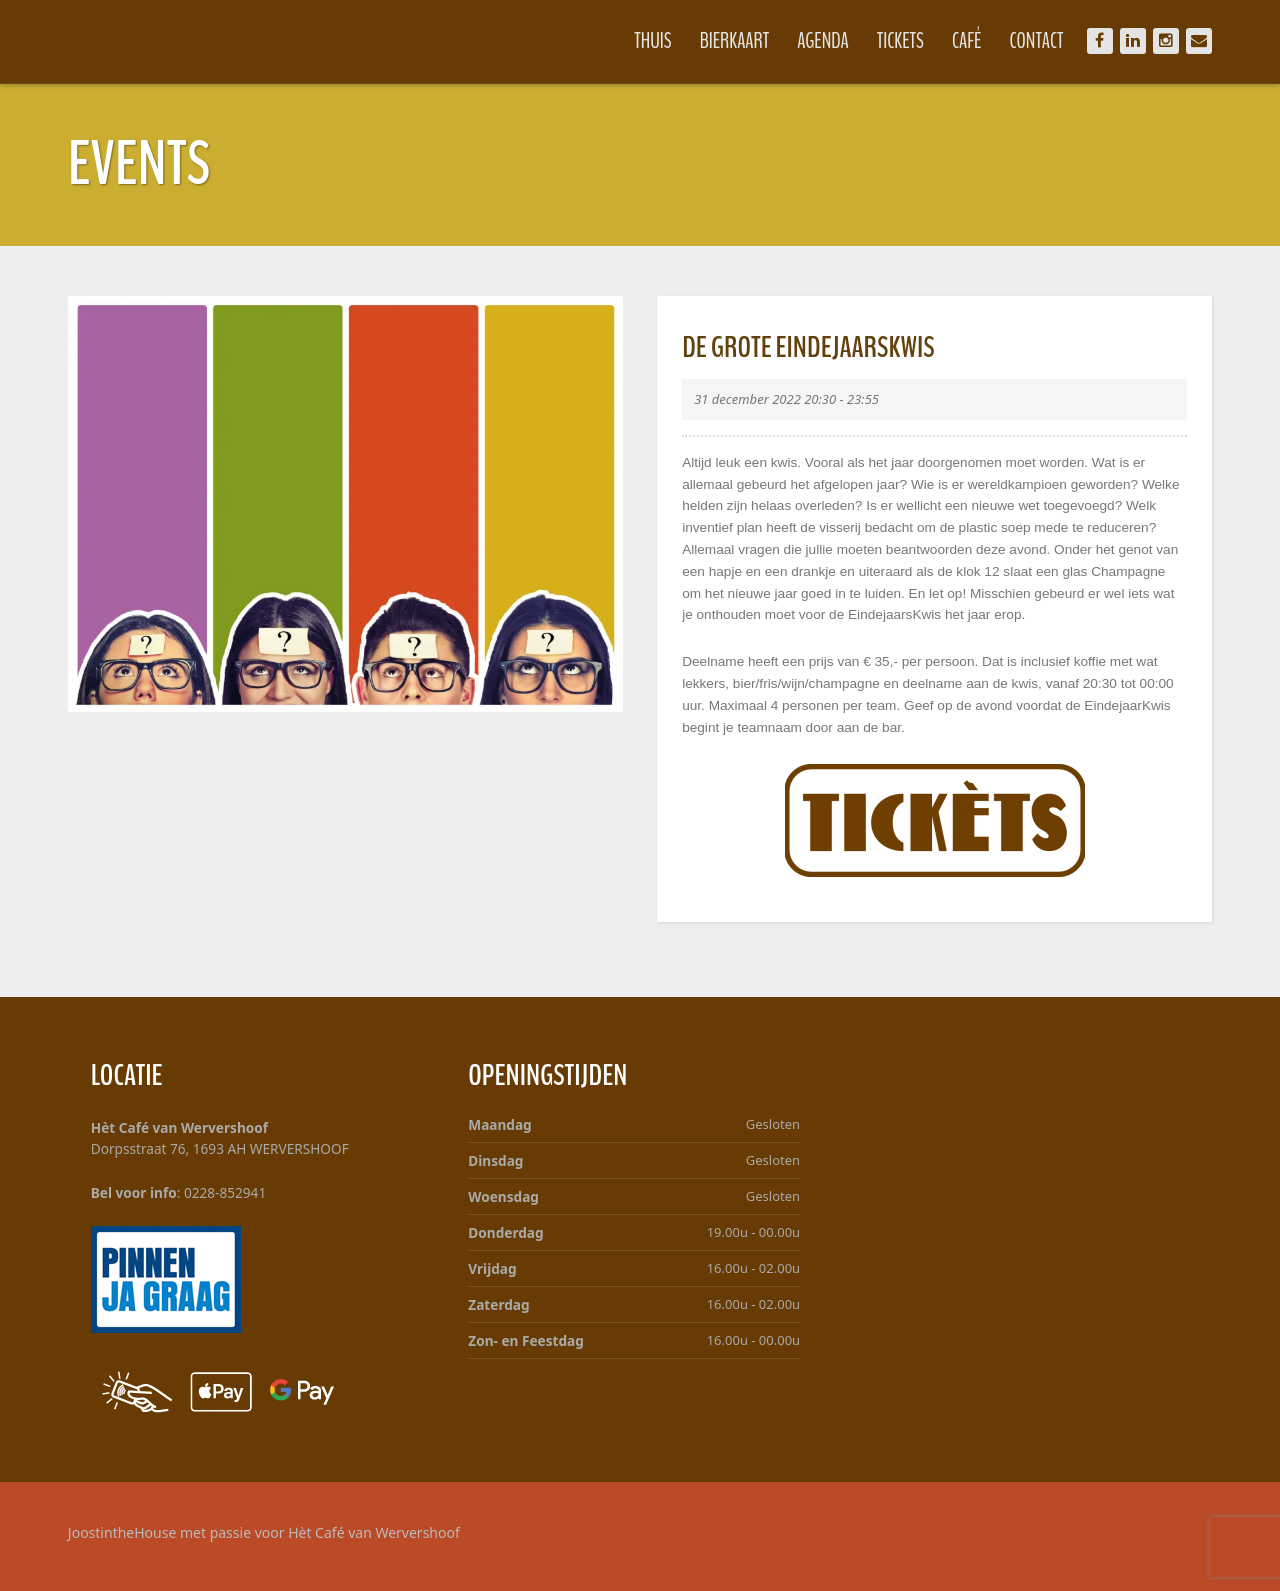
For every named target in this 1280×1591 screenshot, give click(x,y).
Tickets (898, 41)
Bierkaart (733, 41)
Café (965, 41)
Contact (1034, 41)
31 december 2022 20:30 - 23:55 (786, 399)
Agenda (821, 41)
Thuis (650, 41)
